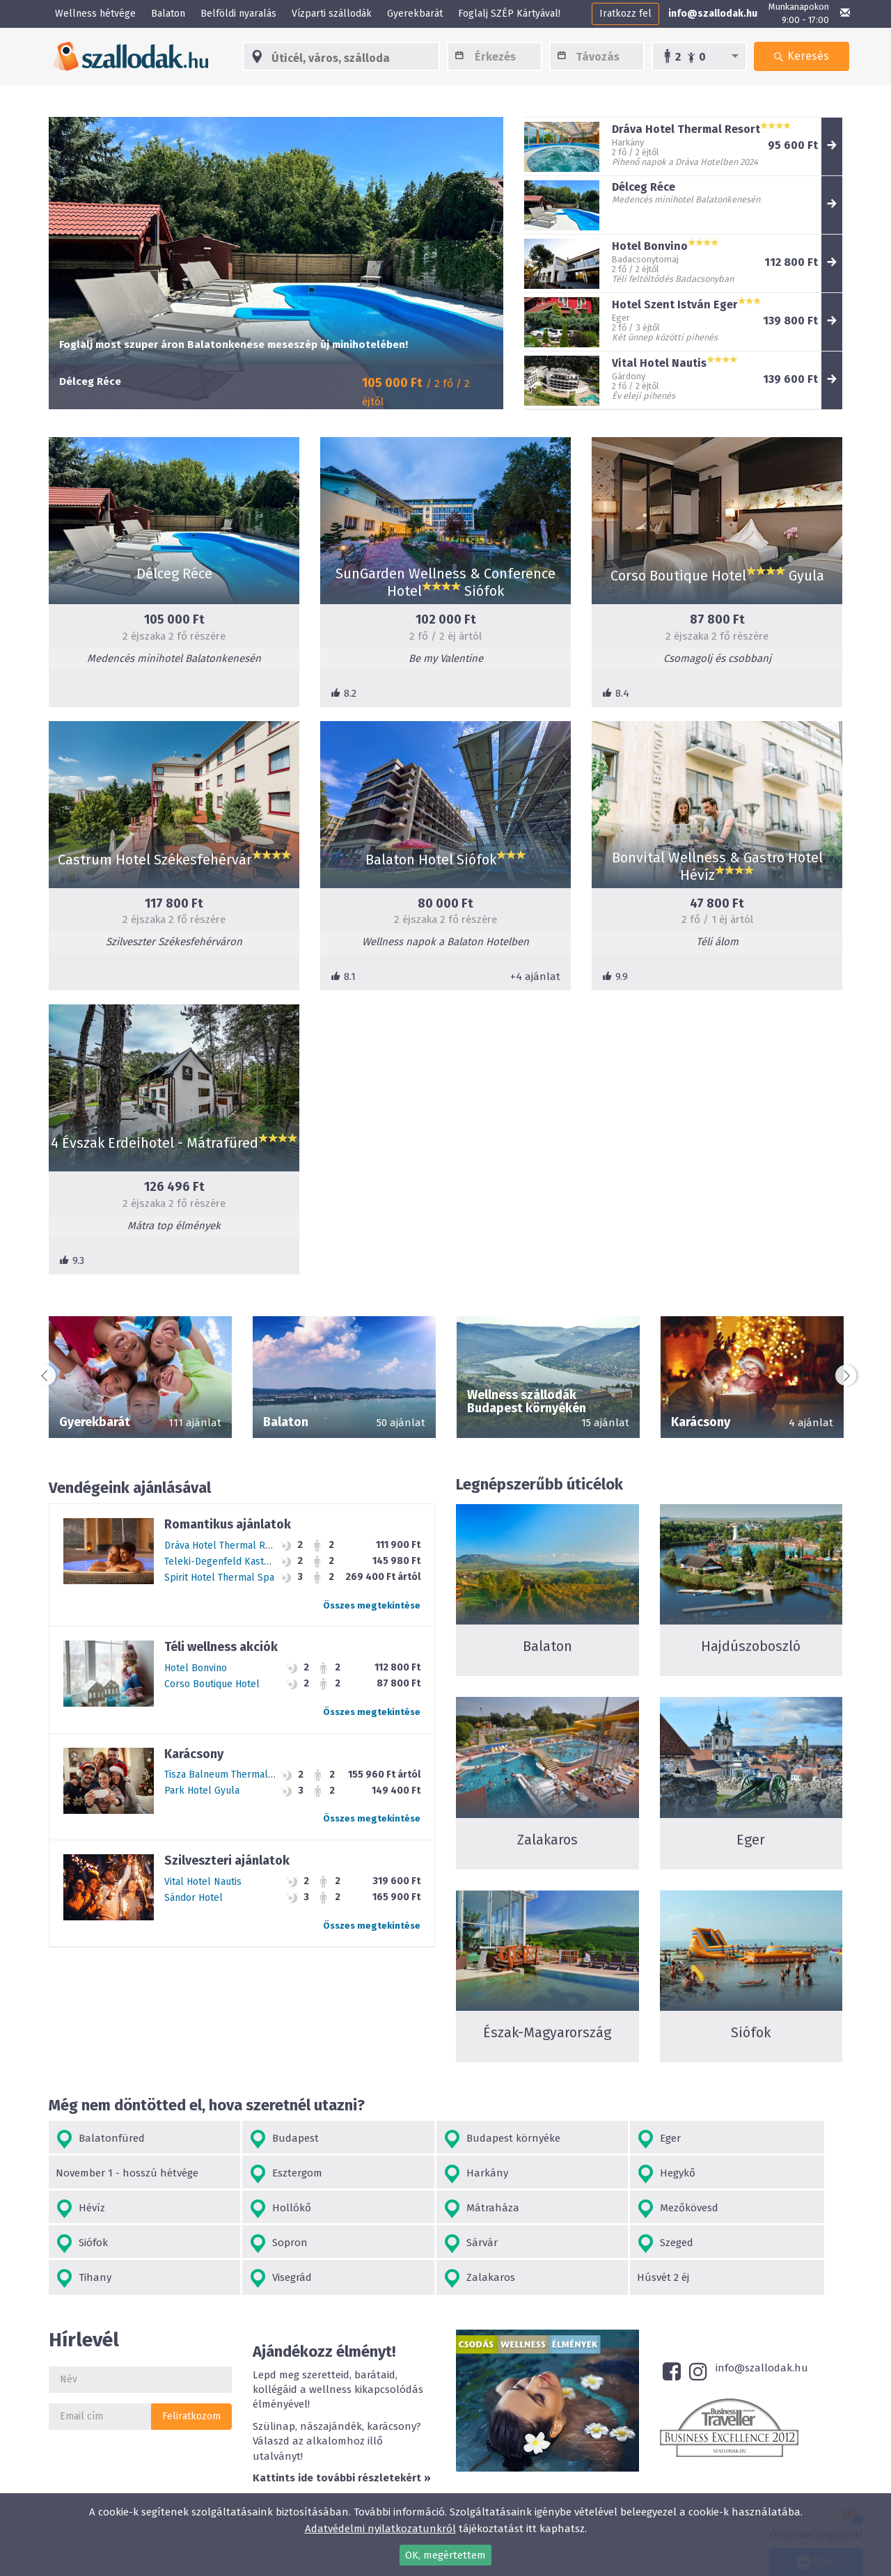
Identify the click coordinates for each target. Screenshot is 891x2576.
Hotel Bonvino (195, 1668)
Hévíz (556, 2174)
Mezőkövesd (255, 2209)
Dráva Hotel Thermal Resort (226, 1545)
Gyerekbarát (415, 13)
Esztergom (92, 2174)
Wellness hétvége (95, 13)
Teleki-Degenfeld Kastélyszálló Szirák (249, 1561)
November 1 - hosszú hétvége (762, 2138)
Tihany (242, 2243)
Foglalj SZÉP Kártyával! (509, 13)
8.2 (343, 693)
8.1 (343, 976)
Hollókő (721, 2174)
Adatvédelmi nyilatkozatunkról (380, 2528)
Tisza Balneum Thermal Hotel (229, 1774)
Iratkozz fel (625, 13)
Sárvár (718, 2209)
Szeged (84, 2243)
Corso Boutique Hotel (212, 1684)
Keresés (801, 70)
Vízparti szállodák (332, 13)
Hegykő (402, 2174)
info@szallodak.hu (712, 13)
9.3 (71, 1260)
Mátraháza (94, 2209)
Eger (554, 2139)
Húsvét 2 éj (717, 2242)
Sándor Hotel (193, 1898)
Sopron (561, 2209)
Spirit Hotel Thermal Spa (219, 1577)
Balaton (168, 13)
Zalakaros (568, 2243)
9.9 (615, 976)
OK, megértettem (445, 2555)
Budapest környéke (431, 2139)
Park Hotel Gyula (201, 1790)
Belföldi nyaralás (238, 13)
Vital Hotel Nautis (203, 1882)
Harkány (246, 2174)
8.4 (615, 693)
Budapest (249, 2139)
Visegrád (404, 2243)
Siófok (399, 2209)
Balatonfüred (100, 2139)
